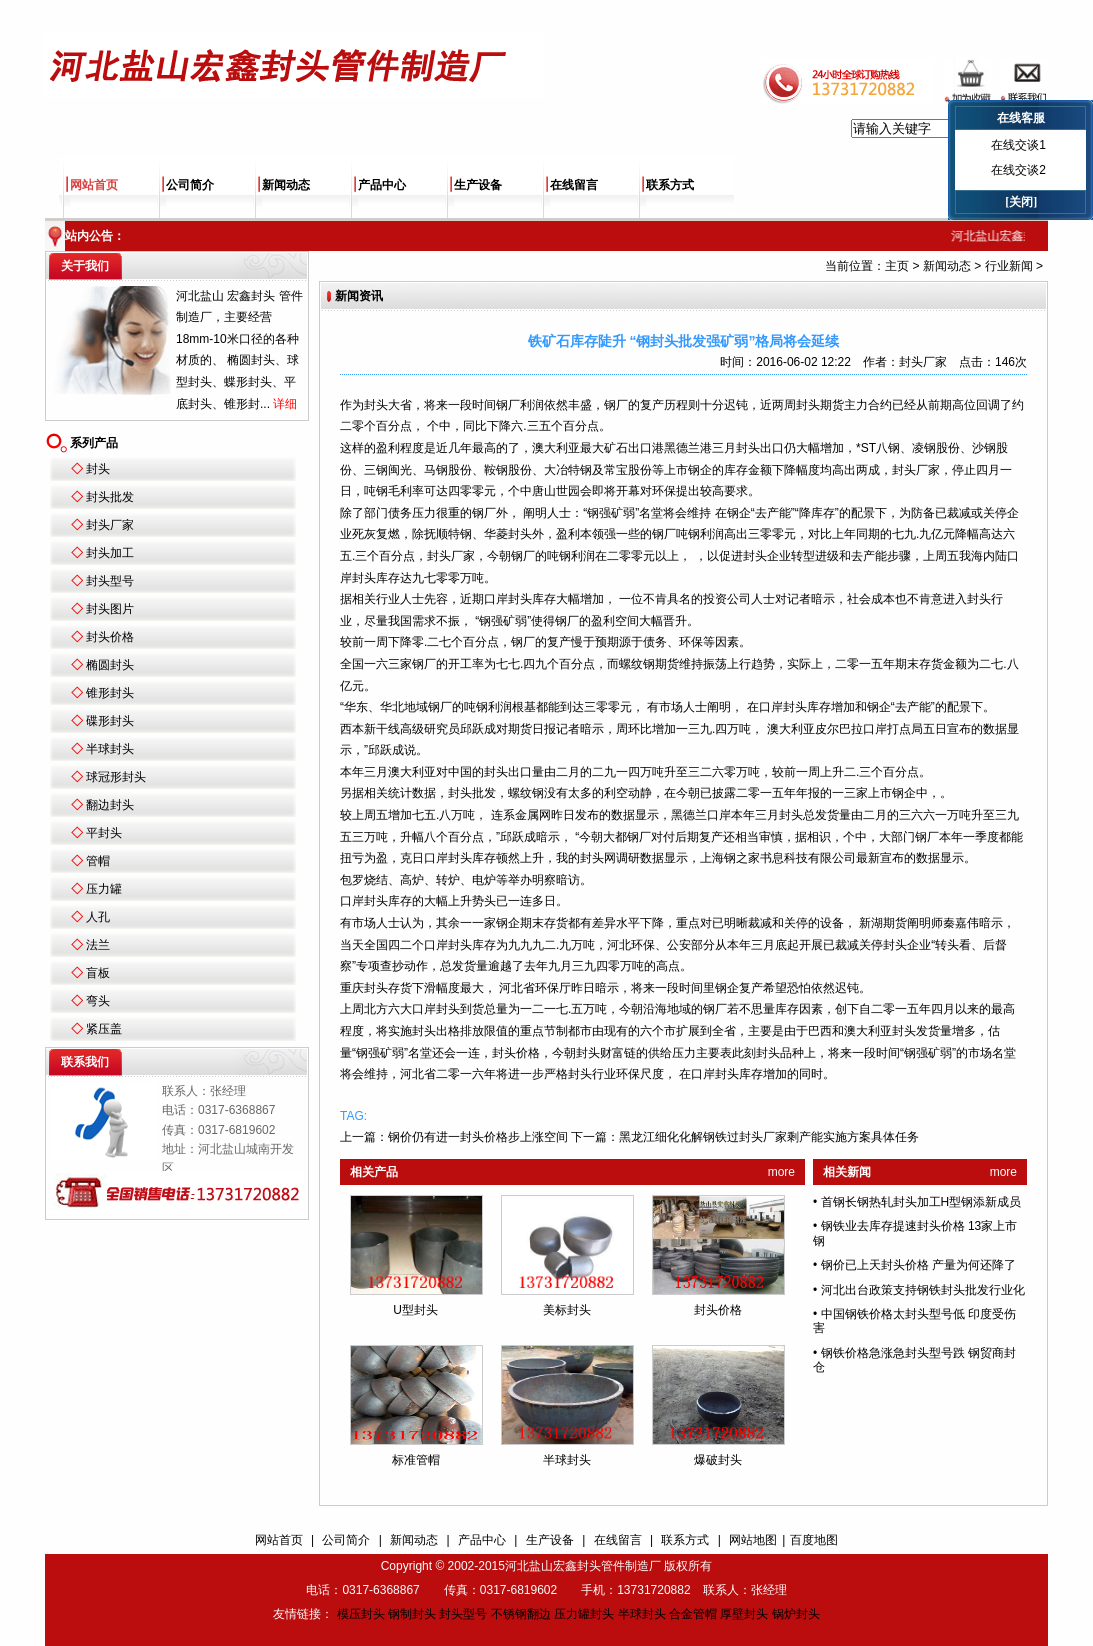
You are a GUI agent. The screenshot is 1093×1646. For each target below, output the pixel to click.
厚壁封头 (744, 1614)
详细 (285, 404)
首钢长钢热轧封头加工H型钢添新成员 (921, 1202)
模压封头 (361, 1614)
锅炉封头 (796, 1614)
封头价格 (110, 637)
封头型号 (110, 581)
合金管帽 (693, 1614)
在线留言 (574, 185)
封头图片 (110, 609)
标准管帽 (416, 1460)
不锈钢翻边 (521, 1614)
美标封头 (567, 1310)
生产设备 (478, 185)
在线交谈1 (1018, 145)
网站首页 (94, 185)
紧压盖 (104, 1029)
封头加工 (110, 553)
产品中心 (382, 185)
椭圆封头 (110, 665)
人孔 (98, 917)
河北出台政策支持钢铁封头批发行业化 (923, 1290)
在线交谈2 (1018, 170)
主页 (897, 266)
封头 (98, 469)
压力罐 (104, 889)
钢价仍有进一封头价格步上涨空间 (478, 1137)
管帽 (98, 861)
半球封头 (110, 749)
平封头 (104, 833)
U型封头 (415, 1310)
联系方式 (670, 185)
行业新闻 (1009, 266)
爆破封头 (718, 1460)
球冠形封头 (116, 777)
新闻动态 (286, 185)
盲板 (98, 973)
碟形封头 (110, 721)
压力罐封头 (584, 1614)
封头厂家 (110, 525)
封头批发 (110, 497)
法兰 (98, 945)
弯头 (98, 1001)
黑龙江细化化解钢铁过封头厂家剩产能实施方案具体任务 (769, 1137)
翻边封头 (110, 805)
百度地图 (814, 1540)
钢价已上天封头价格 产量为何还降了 (918, 1265)
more (781, 1172)
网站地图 (753, 1540)
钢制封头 (412, 1614)
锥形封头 (110, 693)
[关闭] (1021, 202)
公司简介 (190, 185)
